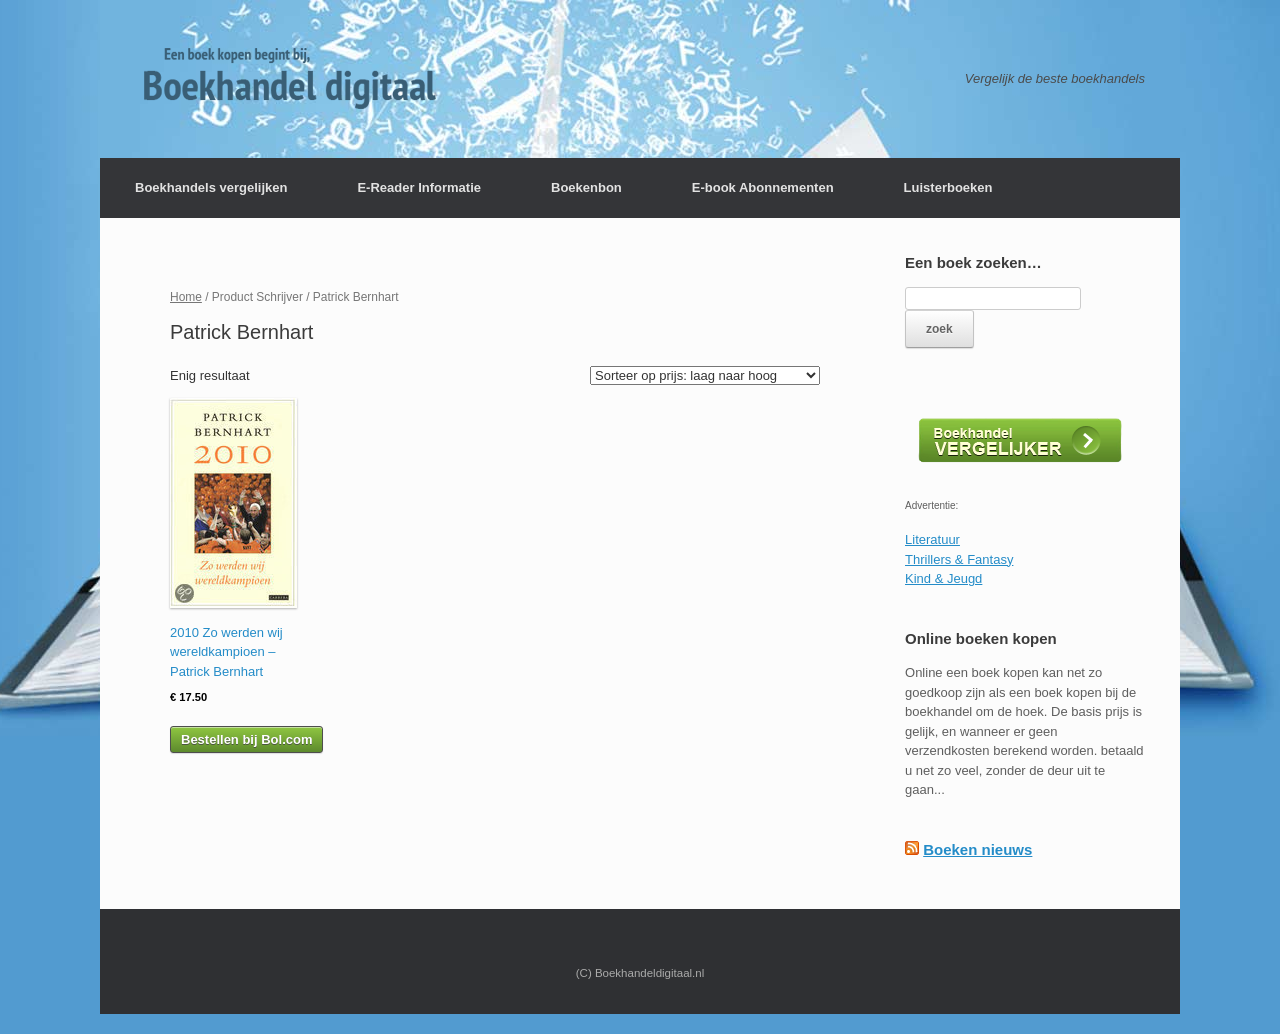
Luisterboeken (948, 187)
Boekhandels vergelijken (211, 187)
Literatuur (932, 539)
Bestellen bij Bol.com (246, 739)
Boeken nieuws (977, 849)
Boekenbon (586, 187)
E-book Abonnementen (763, 187)
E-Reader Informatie (419, 187)
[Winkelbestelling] (705, 375)
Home (186, 297)
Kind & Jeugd (943, 578)
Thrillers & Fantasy (959, 559)
